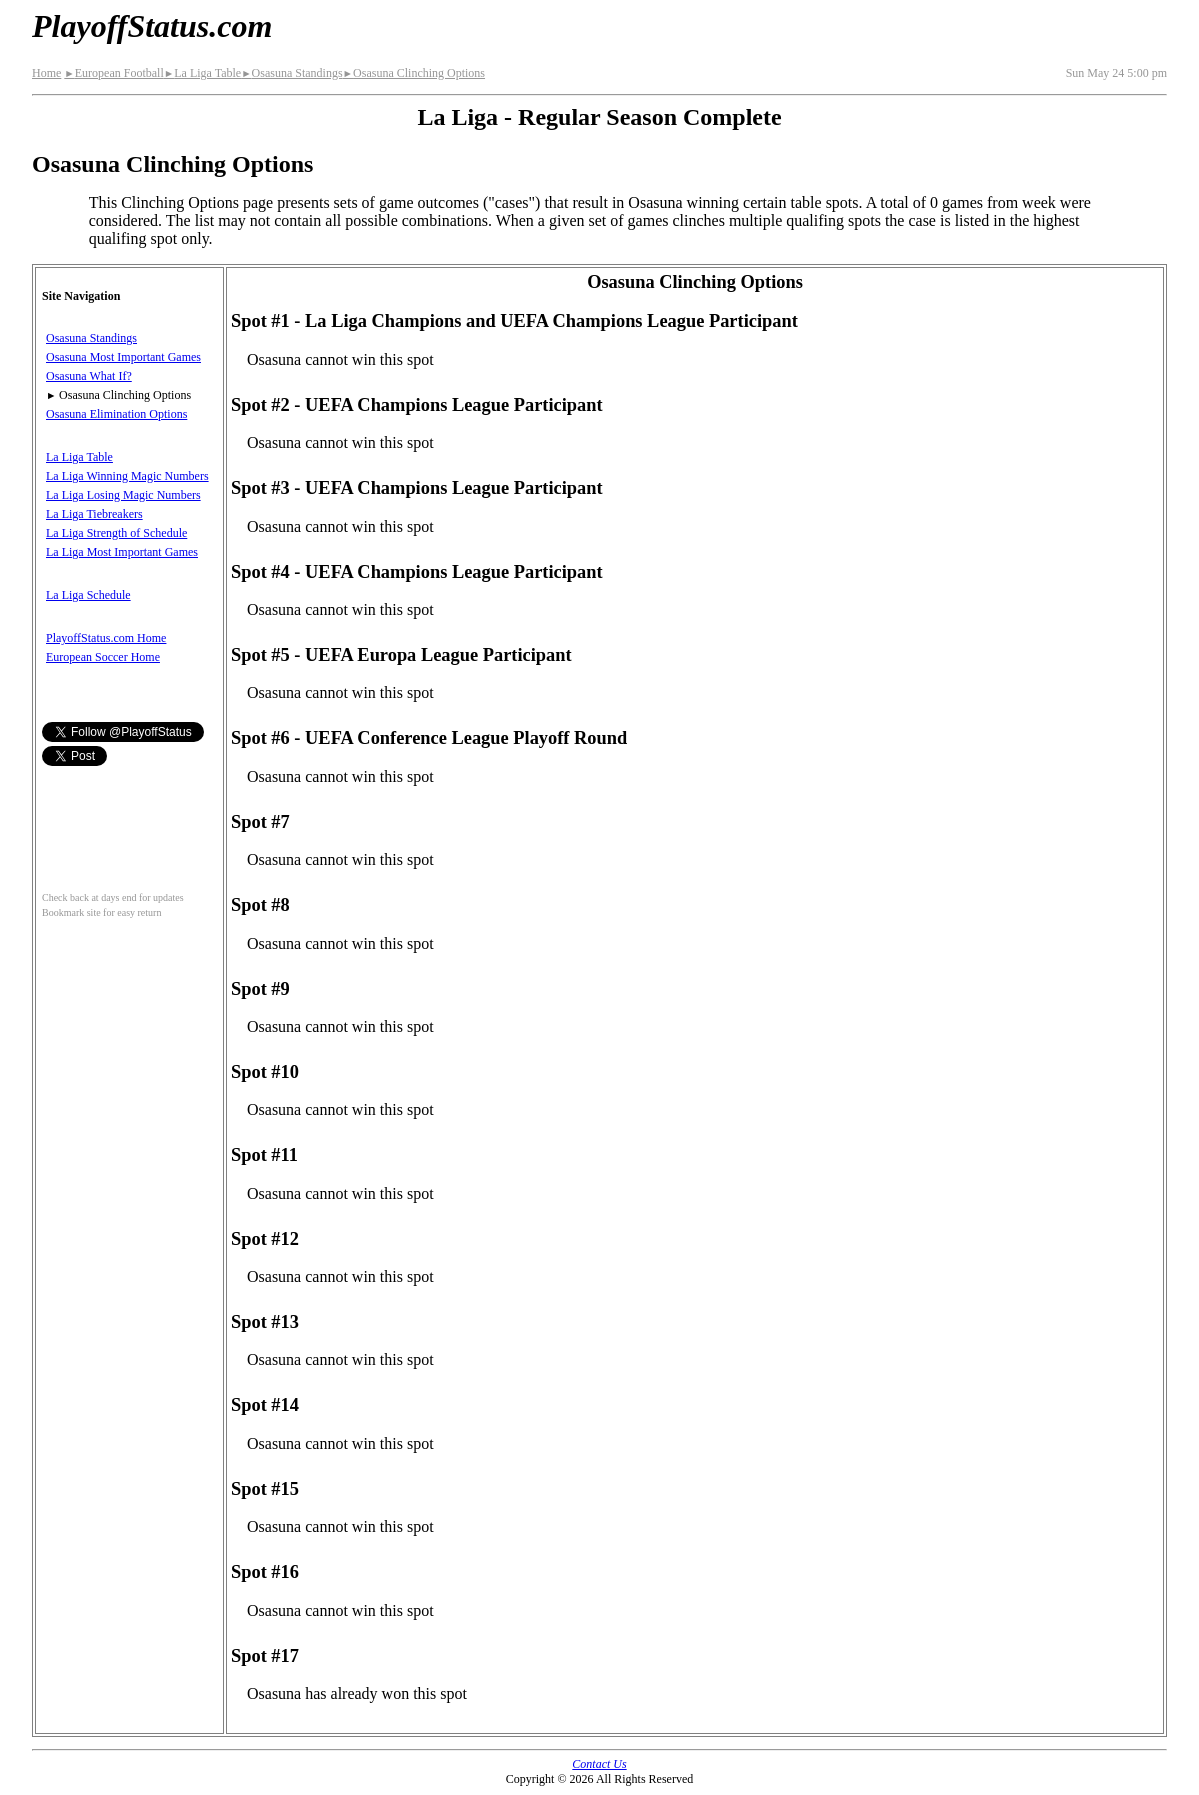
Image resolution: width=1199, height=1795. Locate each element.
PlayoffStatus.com (152, 26)
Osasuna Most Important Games (123, 357)
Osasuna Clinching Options (414, 73)
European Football (113, 73)
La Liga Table (202, 73)
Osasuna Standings (291, 73)
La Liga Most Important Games (122, 552)
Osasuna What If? (89, 376)
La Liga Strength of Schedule (116, 533)
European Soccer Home (103, 657)
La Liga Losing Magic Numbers (123, 495)
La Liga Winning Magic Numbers (127, 476)
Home (46, 73)
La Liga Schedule (88, 595)
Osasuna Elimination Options (116, 414)
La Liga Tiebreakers (94, 514)
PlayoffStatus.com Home (106, 638)
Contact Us (599, 1764)
